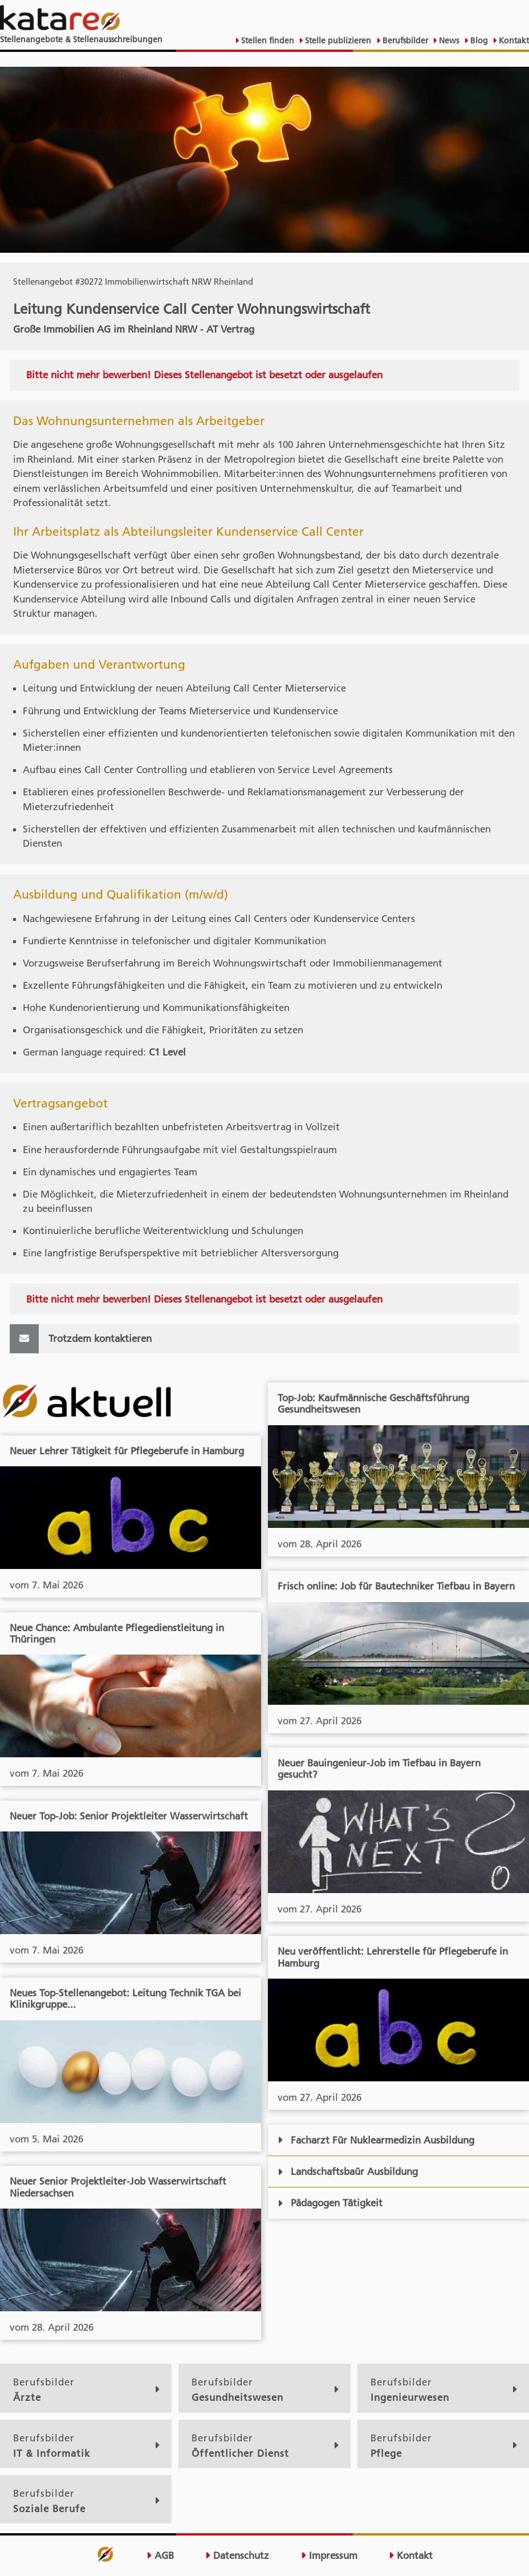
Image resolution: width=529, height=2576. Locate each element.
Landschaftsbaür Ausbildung (348, 2171)
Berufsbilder (404, 40)
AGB (160, 2555)
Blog (478, 40)
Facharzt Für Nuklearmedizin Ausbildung (376, 2140)
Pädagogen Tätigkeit (330, 2203)
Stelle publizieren (337, 40)
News (448, 40)
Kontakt (513, 40)
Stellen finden (266, 40)
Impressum (329, 2555)
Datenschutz (237, 2555)
